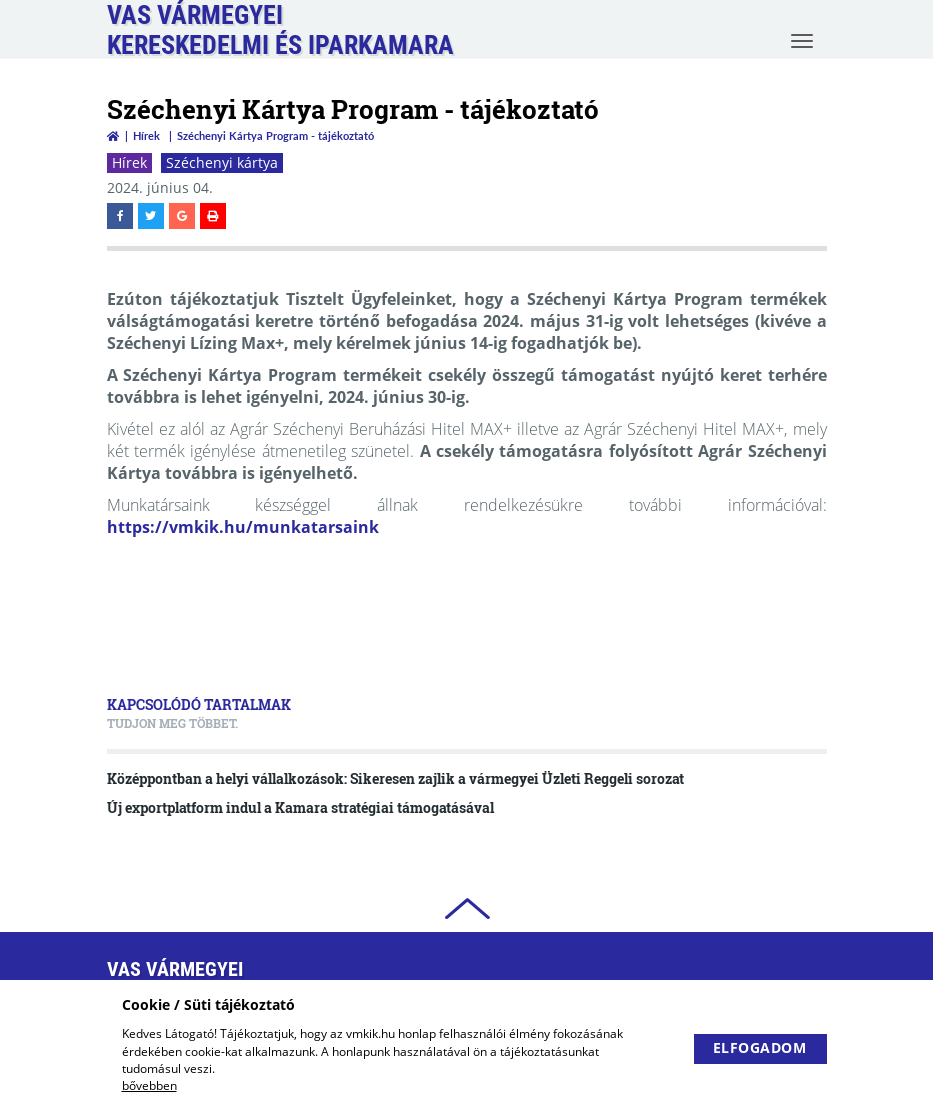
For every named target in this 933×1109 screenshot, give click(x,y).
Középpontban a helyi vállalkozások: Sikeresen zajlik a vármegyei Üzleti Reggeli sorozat (395, 778)
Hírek (146, 135)
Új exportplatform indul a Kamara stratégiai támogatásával (300, 807)
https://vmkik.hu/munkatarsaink (243, 527)
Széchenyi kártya (222, 162)
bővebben (149, 1085)
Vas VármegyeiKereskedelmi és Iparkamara (280, 30)
